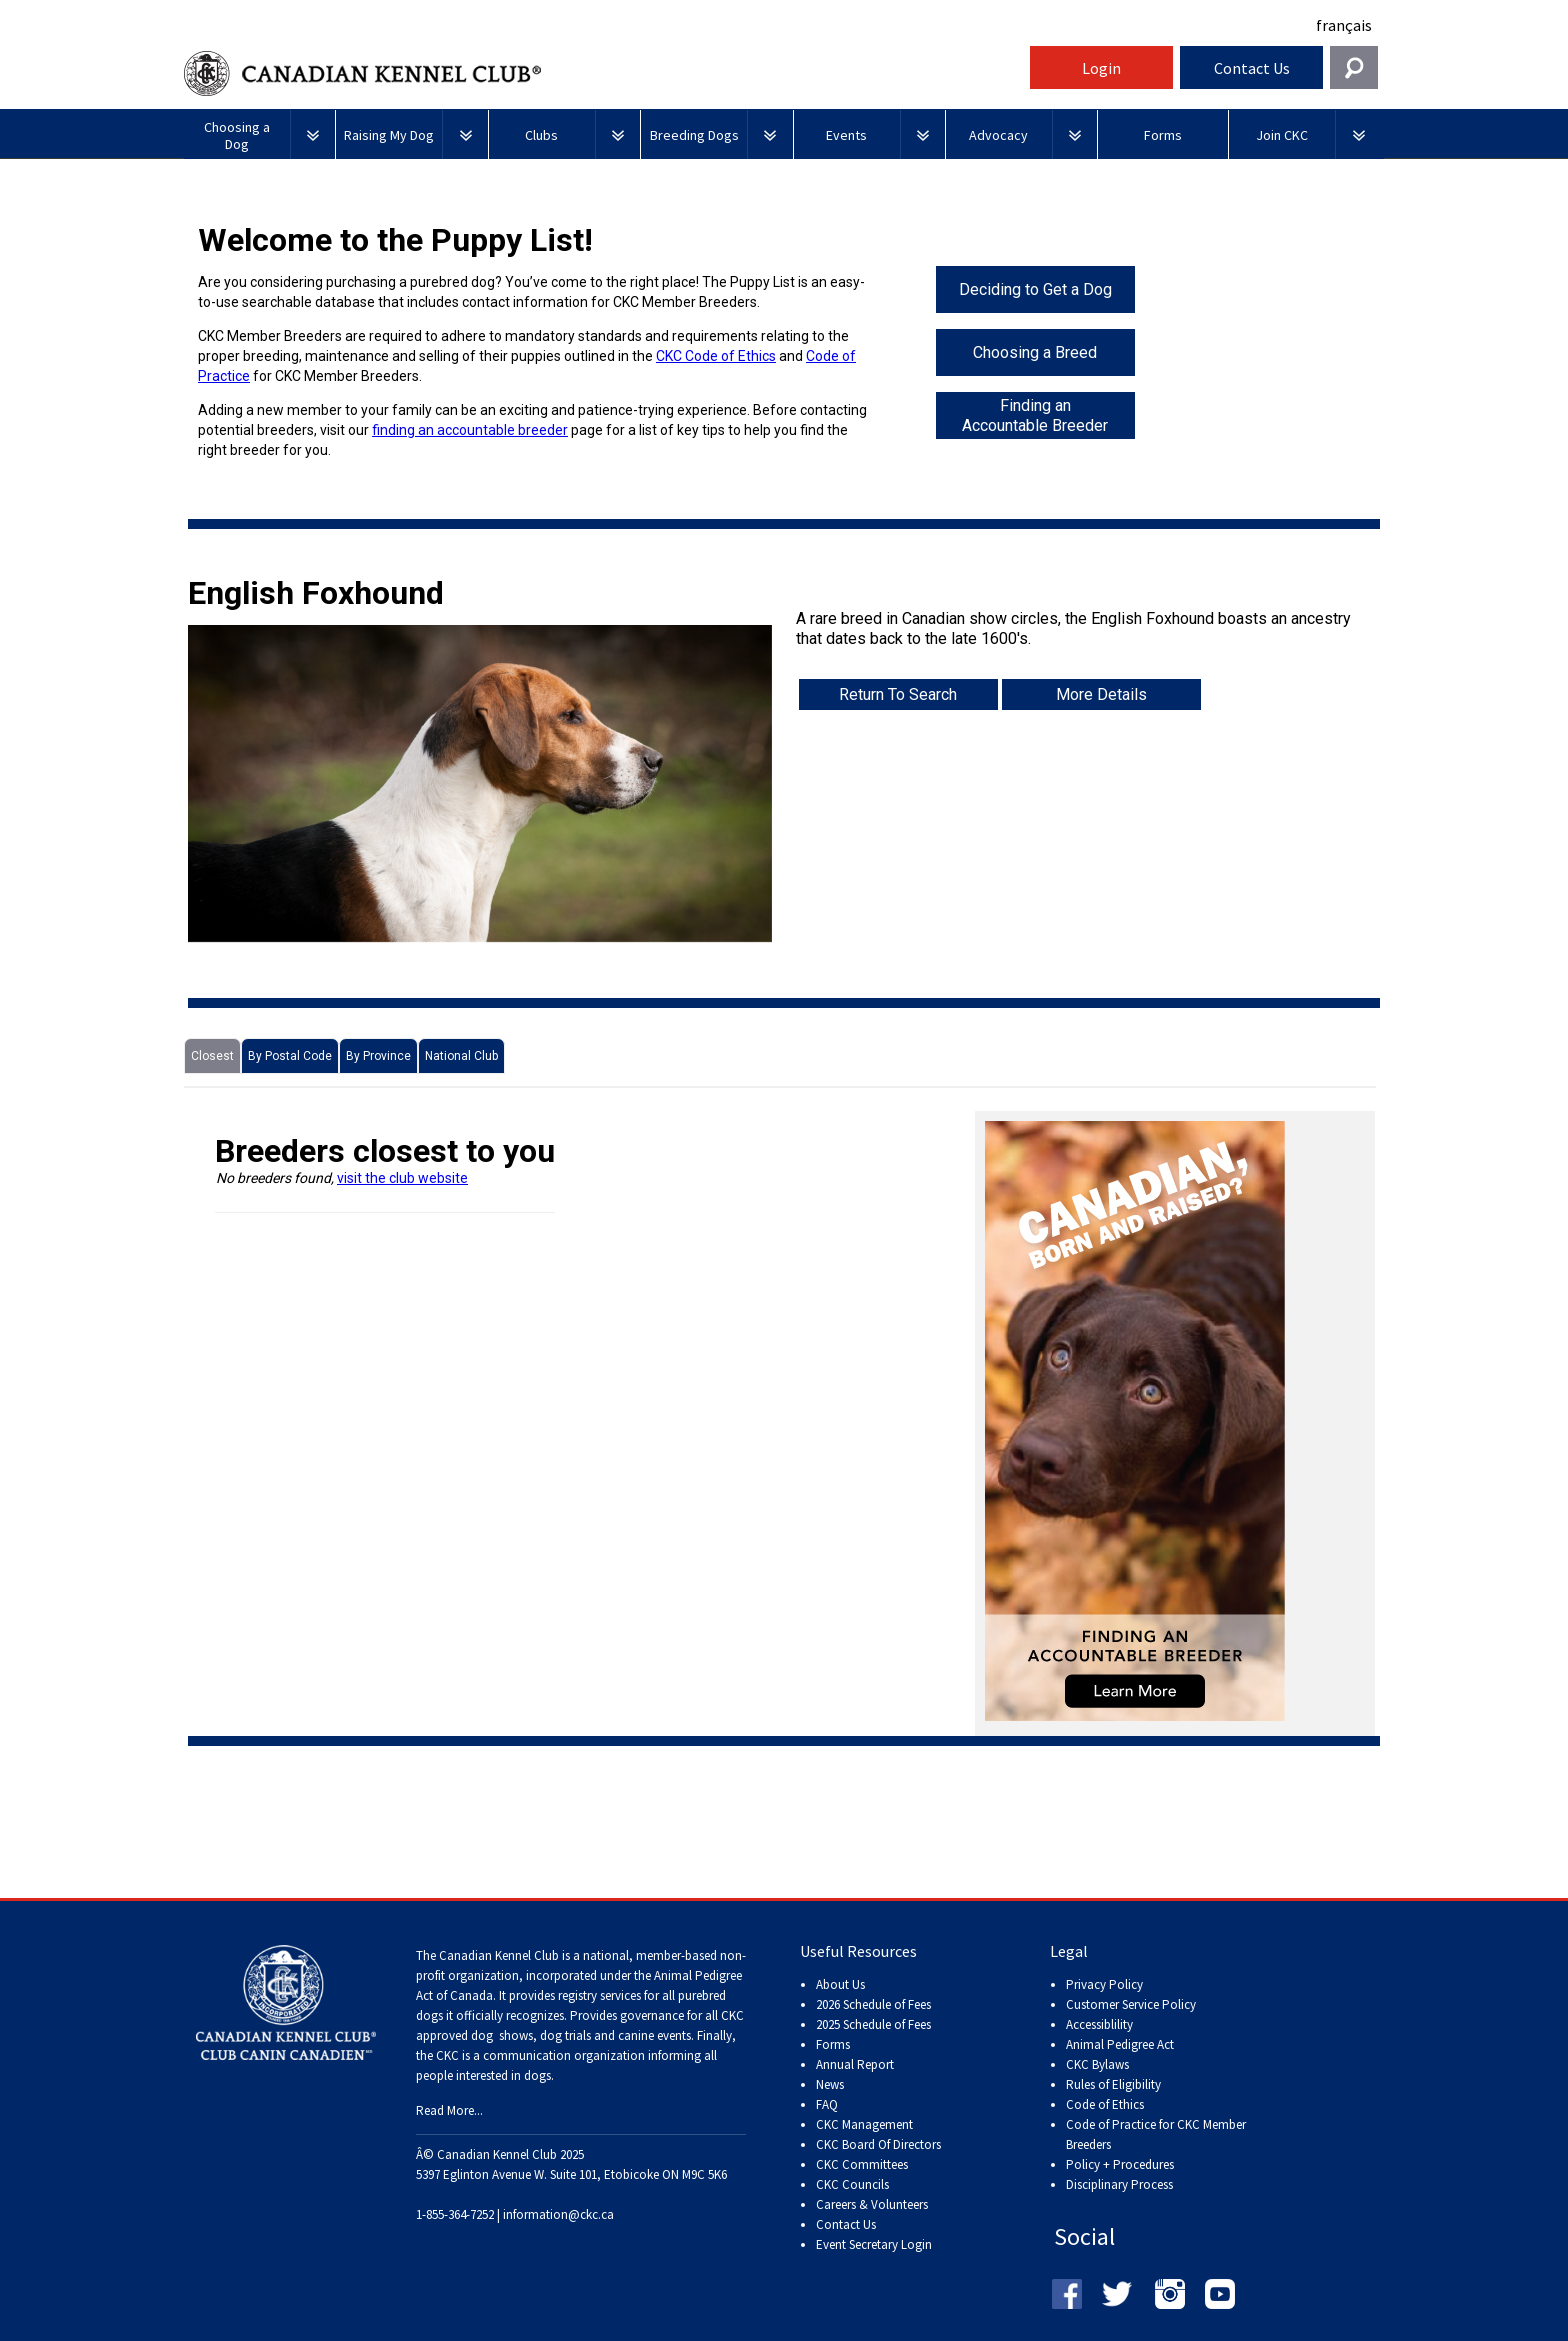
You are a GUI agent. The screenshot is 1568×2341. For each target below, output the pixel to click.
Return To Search (898, 694)
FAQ (827, 2104)
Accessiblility (1099, 2024)
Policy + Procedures (1120, 2164)
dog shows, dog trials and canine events (581, 2035)
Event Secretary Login (874, 2244)
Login (1101, 68)
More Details (1101, 694)
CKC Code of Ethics (716, 356)
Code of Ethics (1105, 2104)
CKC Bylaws (1097, 2064)
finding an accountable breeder (470, 430)
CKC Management (864, 2124)
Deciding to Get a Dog (1035, 289)
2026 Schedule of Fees (873, 2004)
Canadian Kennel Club (604, 73)
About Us (840, 1984)
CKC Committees (862, 2164)
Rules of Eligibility (1113, 2084)
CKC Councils (852, 2184)
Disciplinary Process (1119, 2184)
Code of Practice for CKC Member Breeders (1156, 2134)
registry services (598, 1995)
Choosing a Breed (1035, 352)
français (1344, 25)
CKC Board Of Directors (878, 2144)
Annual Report (855, 2064)
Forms (833, 2044)
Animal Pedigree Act (1120, 2044)
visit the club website (402, 1178)
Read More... (449, 2110)
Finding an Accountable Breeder (1035, 415)
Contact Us (1252, 68)
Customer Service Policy (1131, 2004)
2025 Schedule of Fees (873, 2024)
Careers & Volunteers (872, 2204)
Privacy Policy (1104, 1984)
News (830, 2084)
